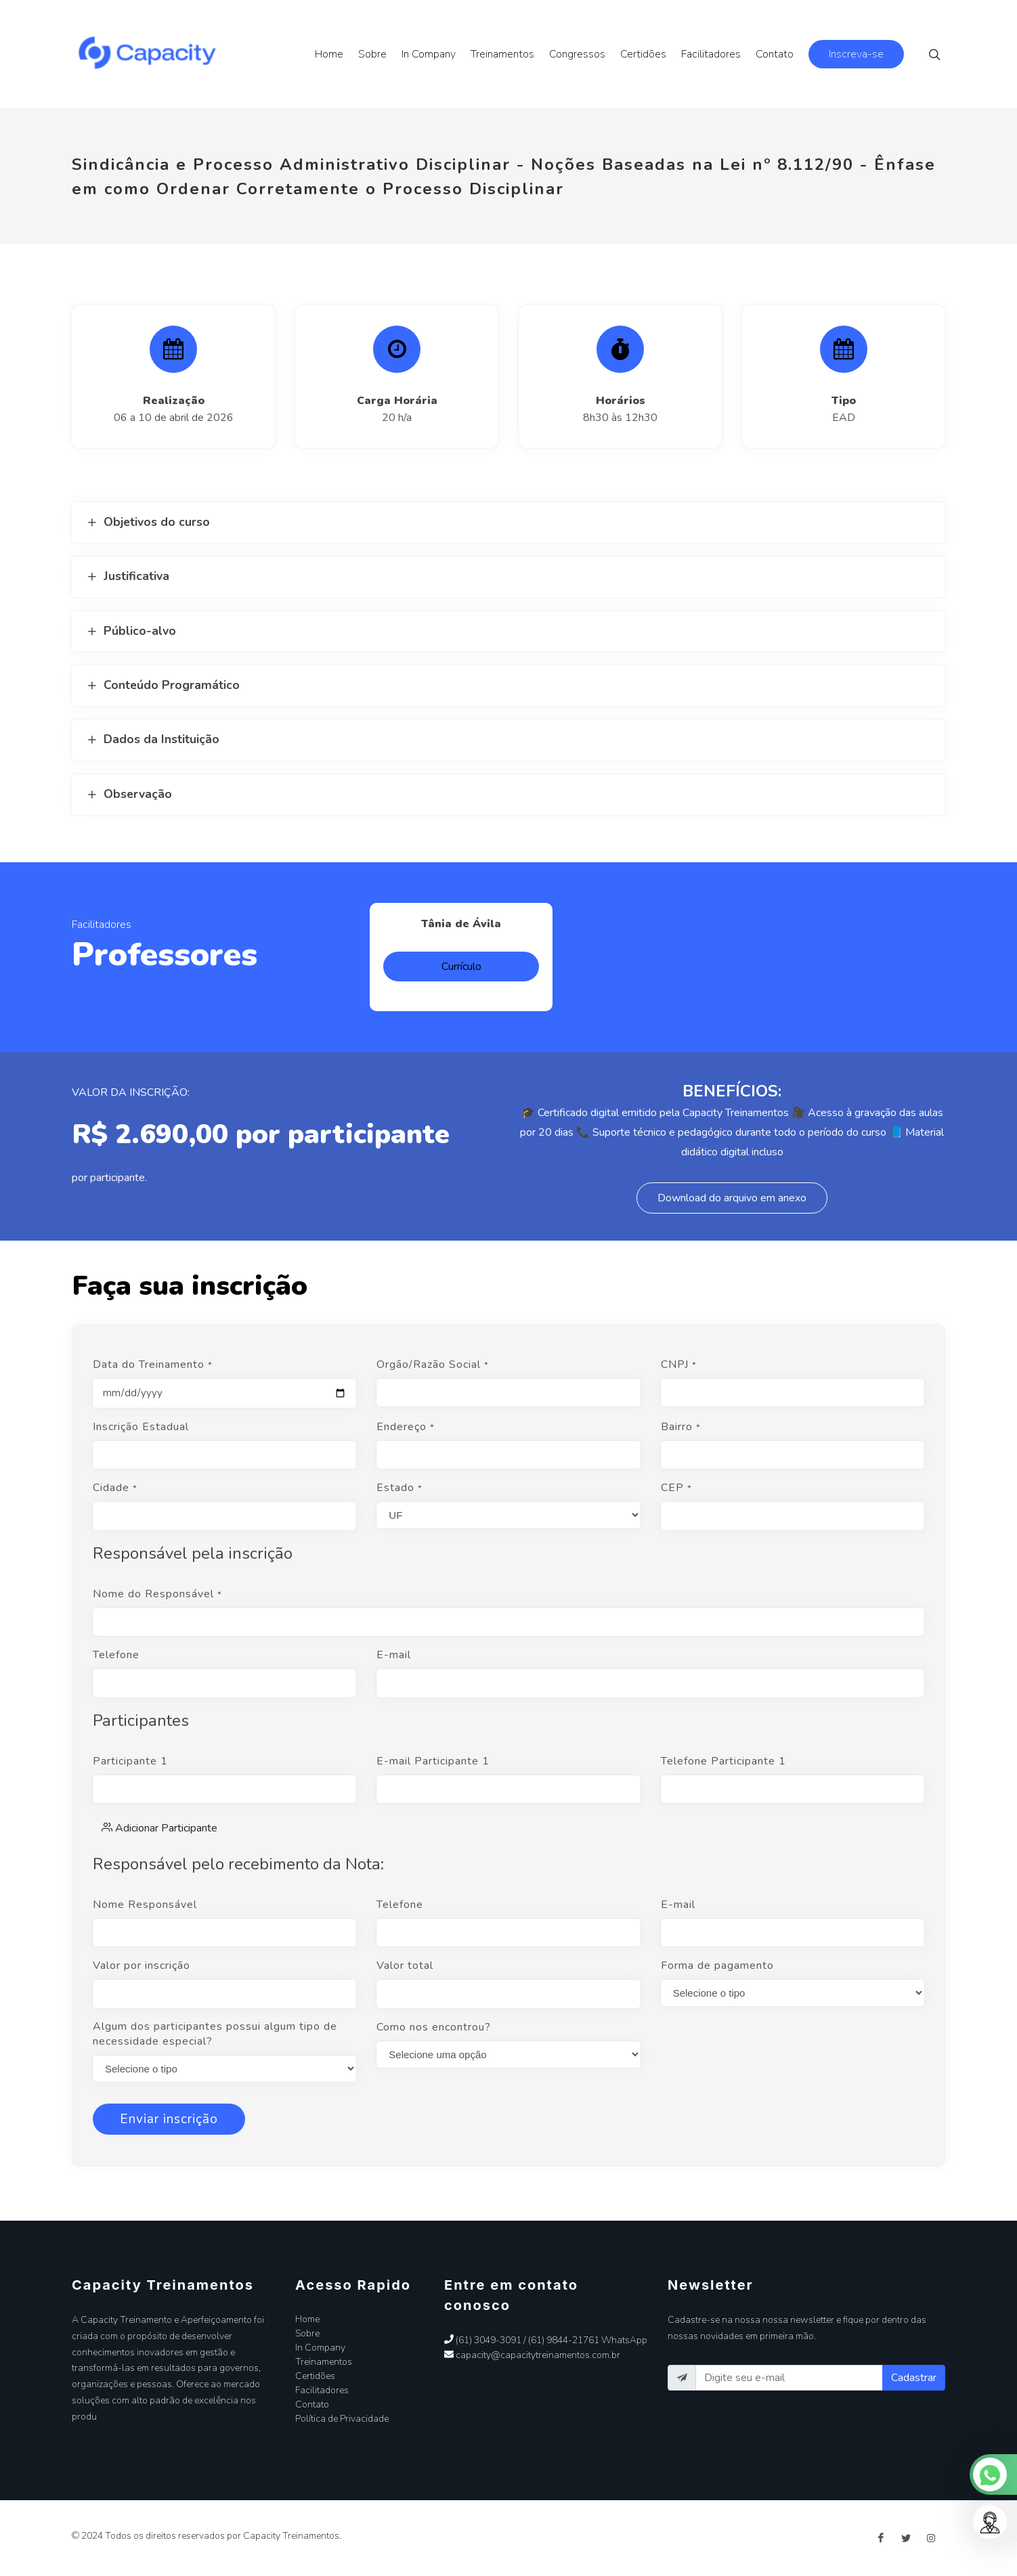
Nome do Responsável (157, 1593)
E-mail (393, 1654)
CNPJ (679, 1364)
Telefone (116, 1654)
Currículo (461, 966)
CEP (676, 1487)
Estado (399, 1487)
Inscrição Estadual (141, 1426)
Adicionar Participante (159, 1827)
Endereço (405, 1426)
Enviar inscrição (169, 2119)
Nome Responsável (145, 1904)
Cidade (115, 1487)
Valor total (404, 1965)
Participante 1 (130, 1761)
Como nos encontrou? (433, 2027)
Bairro (681, 1426)
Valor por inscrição (141, 1965)
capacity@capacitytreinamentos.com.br (532, 2355)
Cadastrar (913, 2377)
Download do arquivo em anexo (731, 1198)
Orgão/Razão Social (432, 1364)
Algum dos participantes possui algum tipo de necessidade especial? (215, 2034)
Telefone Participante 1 (723, 1761)
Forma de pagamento (717, 1965)
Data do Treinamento (153, 1364)
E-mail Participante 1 (433, 1761)
